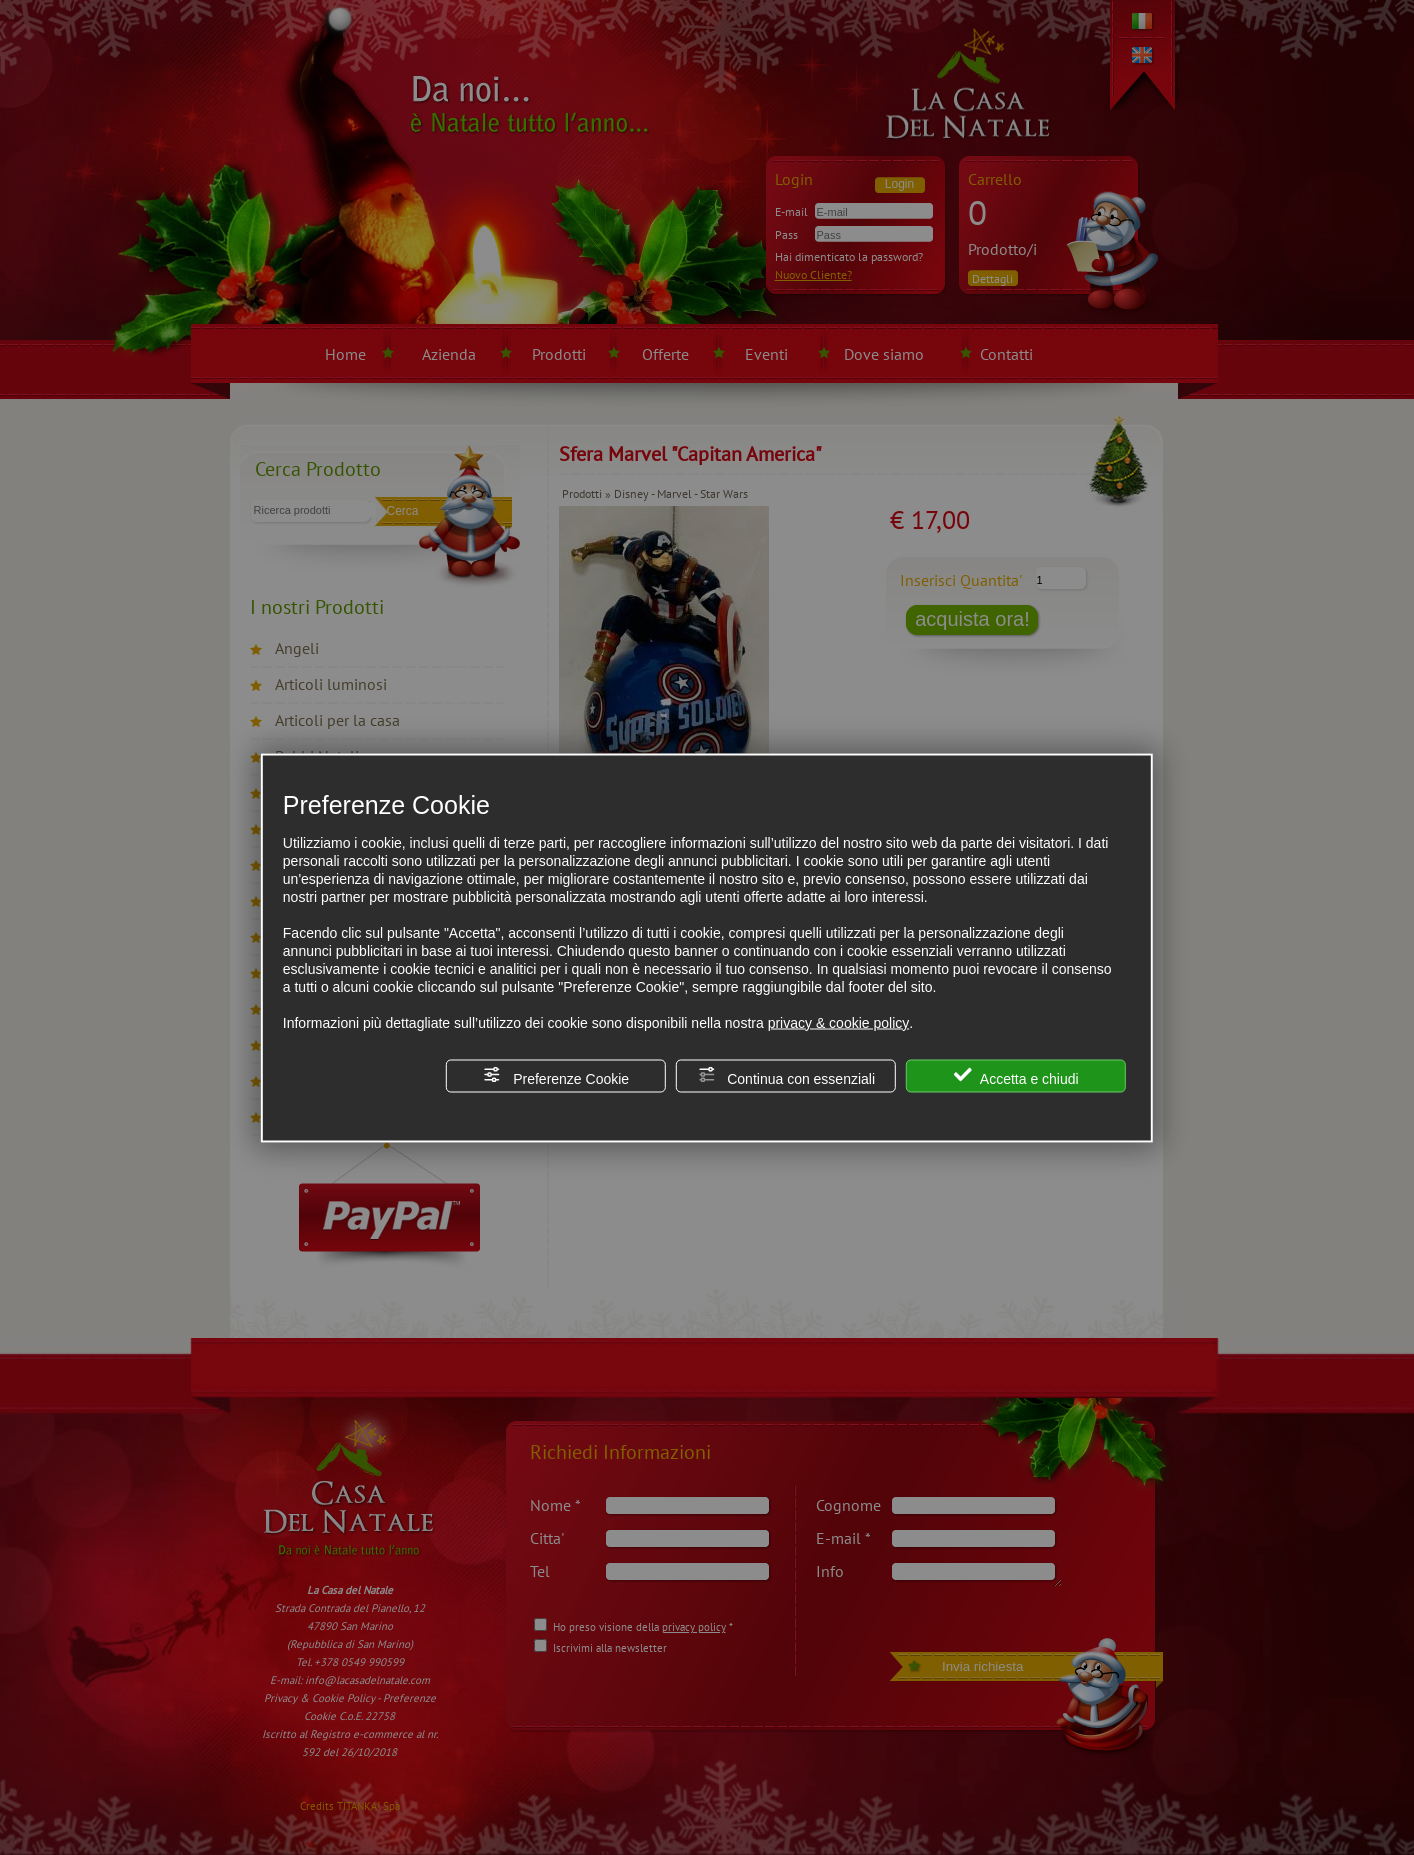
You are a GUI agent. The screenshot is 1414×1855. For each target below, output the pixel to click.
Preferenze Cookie (556, 1075)
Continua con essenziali (786, 1075)
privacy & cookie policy (839, 1022)
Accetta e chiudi (1016, 1075)
